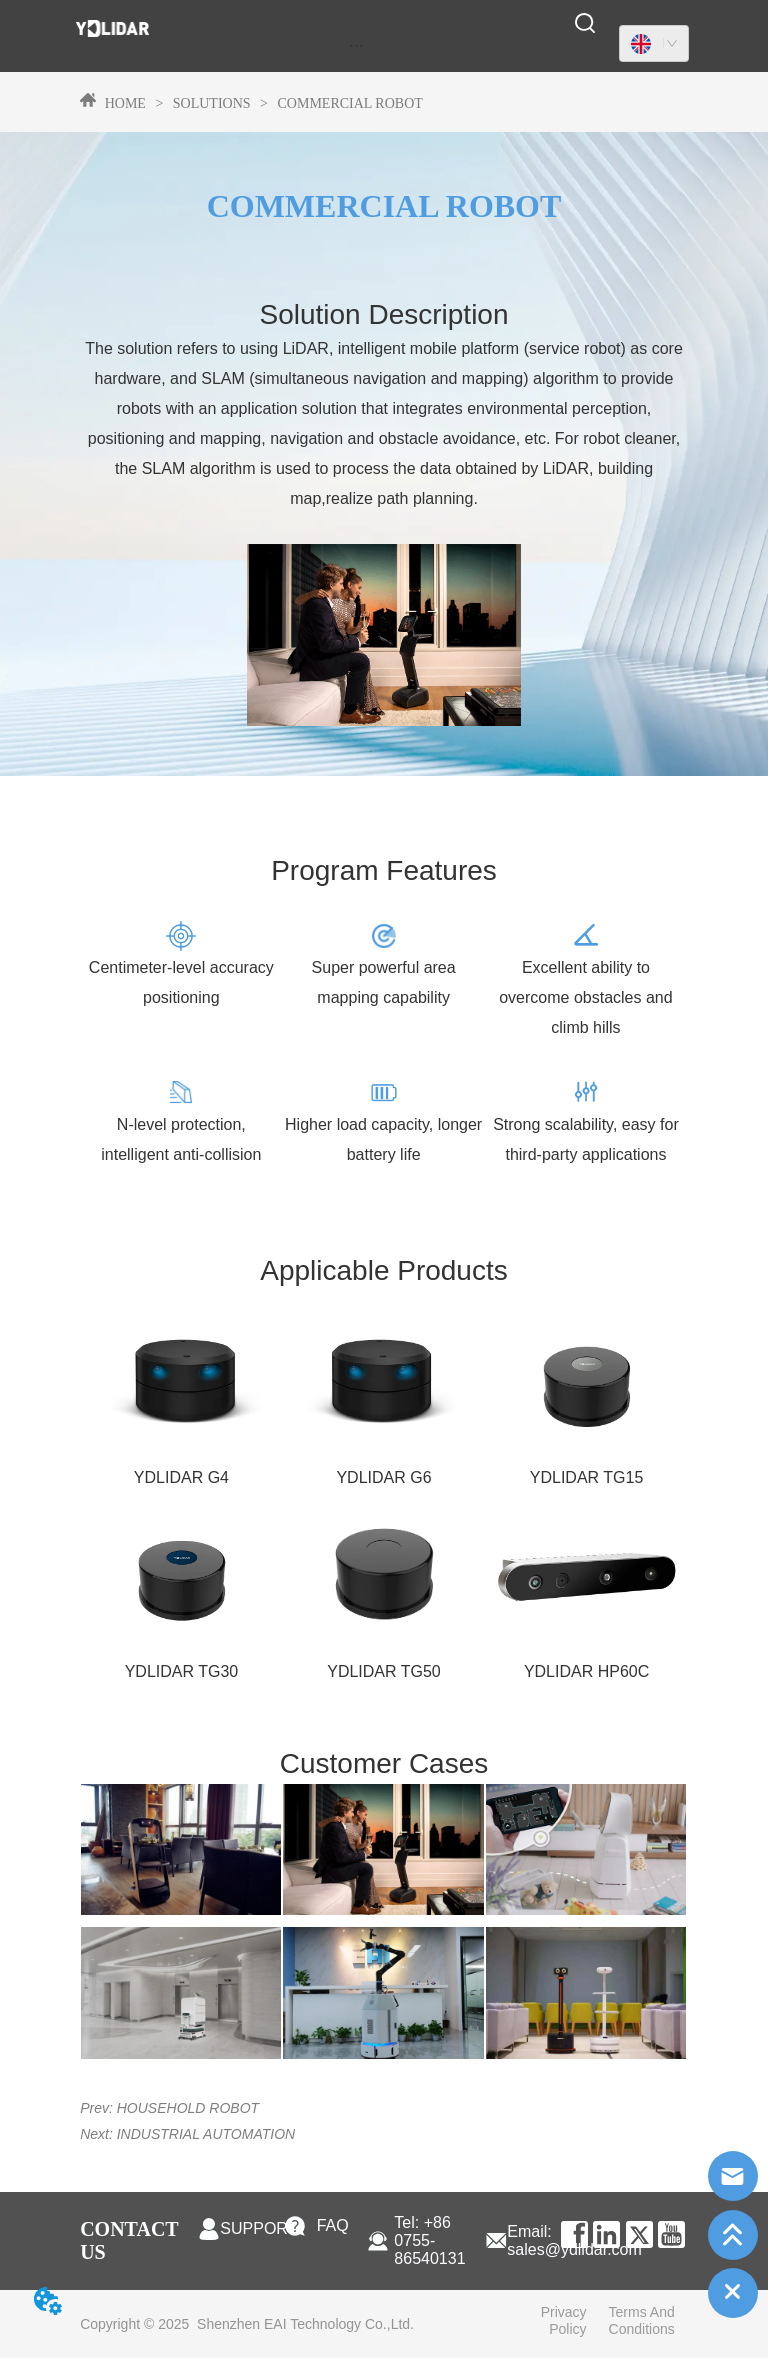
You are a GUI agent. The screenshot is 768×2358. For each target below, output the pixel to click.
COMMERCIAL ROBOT (348, 103)
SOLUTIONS (211, 103)
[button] (356, 45)
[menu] (357, 45)
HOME (125, 103)
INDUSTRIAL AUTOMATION (206, 2134)
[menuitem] (357, 45)
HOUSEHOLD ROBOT (188, 2108)
